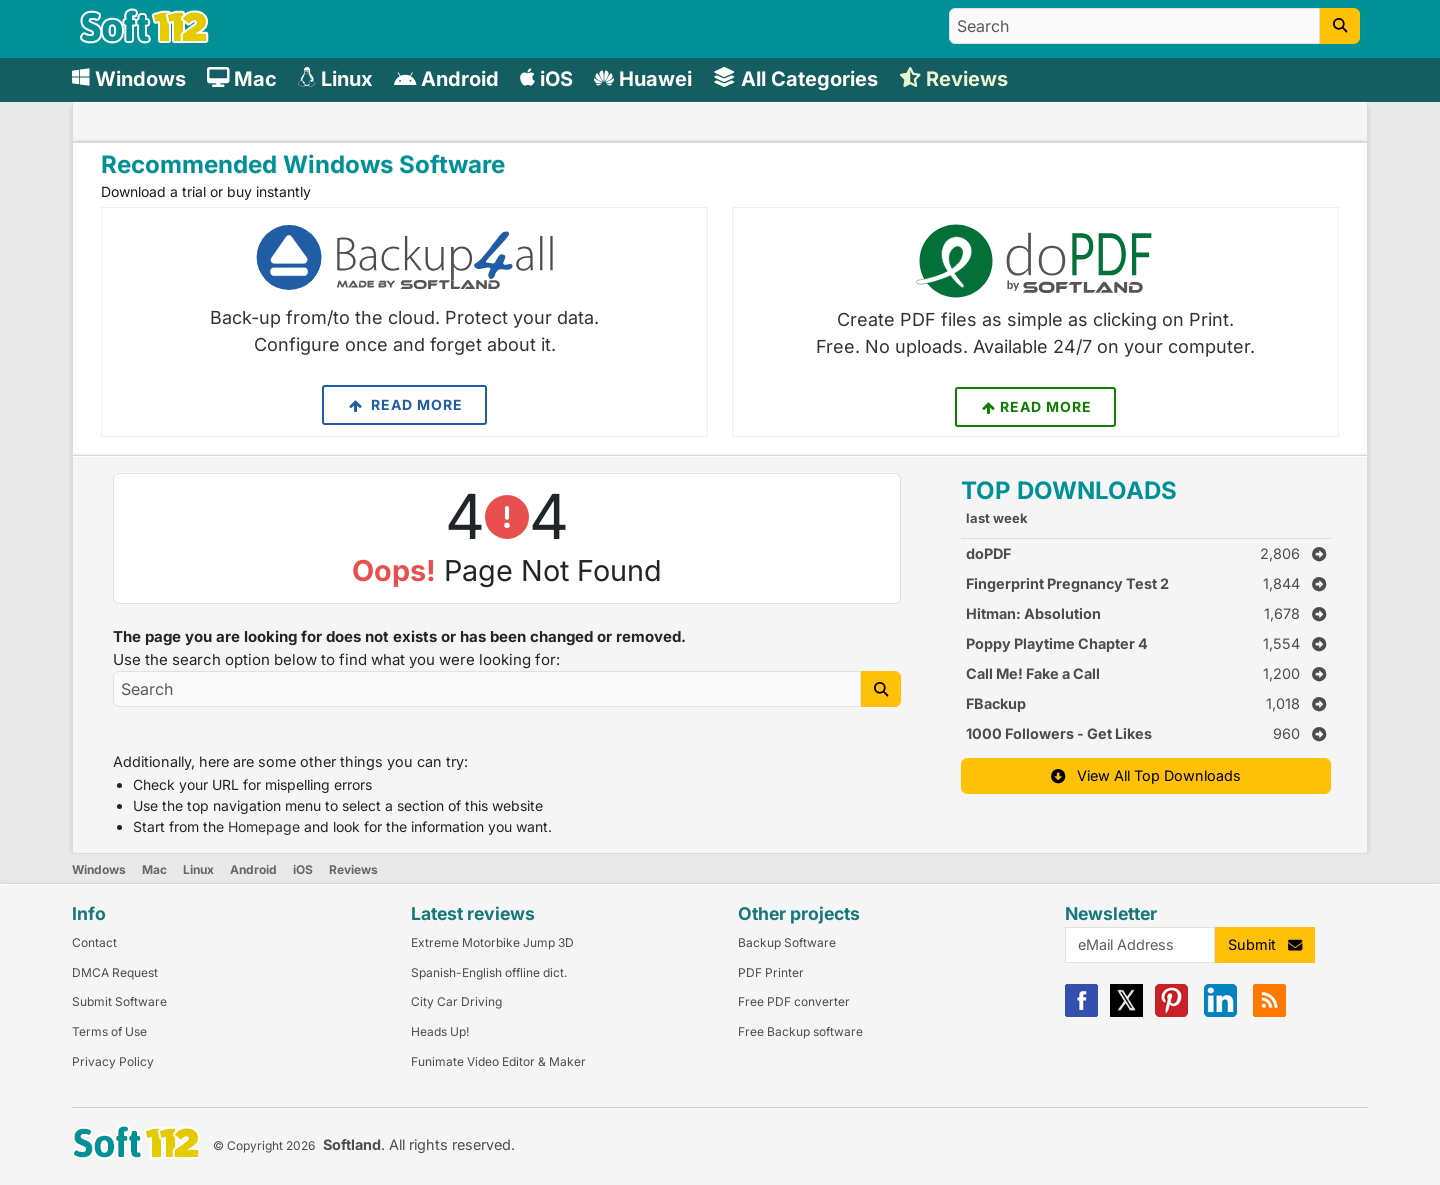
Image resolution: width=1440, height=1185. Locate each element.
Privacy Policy (113, 1061)
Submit (1265, 944)
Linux (198, 869)
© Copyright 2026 (264, 1145)
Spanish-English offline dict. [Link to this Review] (489, 972)
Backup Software (787, 942)
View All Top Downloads (1146, 775)
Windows (99, 869)
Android (253, 869)
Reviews (353, 869)
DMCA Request (115, 972)
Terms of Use (109, 1031)
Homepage (264, 826)
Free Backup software (800, 1031)
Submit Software (119, 1001)
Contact (94, 942)
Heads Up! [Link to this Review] (440, 1031)
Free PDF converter (794, 1001)
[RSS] (1269, 1012)
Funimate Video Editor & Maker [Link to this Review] (498, 1061)
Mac (154, 869)
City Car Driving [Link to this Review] (456, 1001)
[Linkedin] (1220, 1012)
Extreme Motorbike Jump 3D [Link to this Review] (492, 942)
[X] (1126, 1012)
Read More (404, 405)
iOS (303, 869)
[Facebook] (1081, 1012)
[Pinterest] (1171, 1012)
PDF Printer (771, 972)
